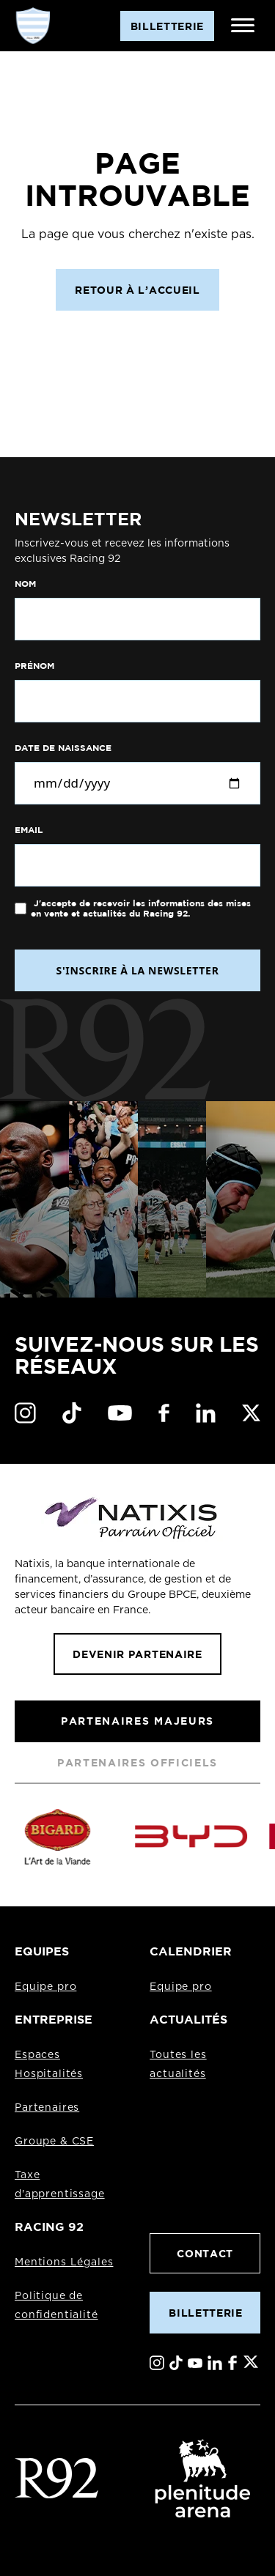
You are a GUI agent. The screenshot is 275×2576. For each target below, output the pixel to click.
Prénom (34, 666)
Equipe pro (45, 1987)
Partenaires (47, 2108)
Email (29, 830)
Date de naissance (63, 748)
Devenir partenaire (137, 1654)
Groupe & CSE (54, 2141)
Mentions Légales (64, 2262)
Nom (25, 584)
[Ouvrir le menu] (242, 25)
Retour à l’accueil (137, 290)
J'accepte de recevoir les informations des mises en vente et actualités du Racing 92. (141, 908)
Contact (205, 2253)
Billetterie (205, 2312)
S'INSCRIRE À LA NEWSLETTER (137, 970)
